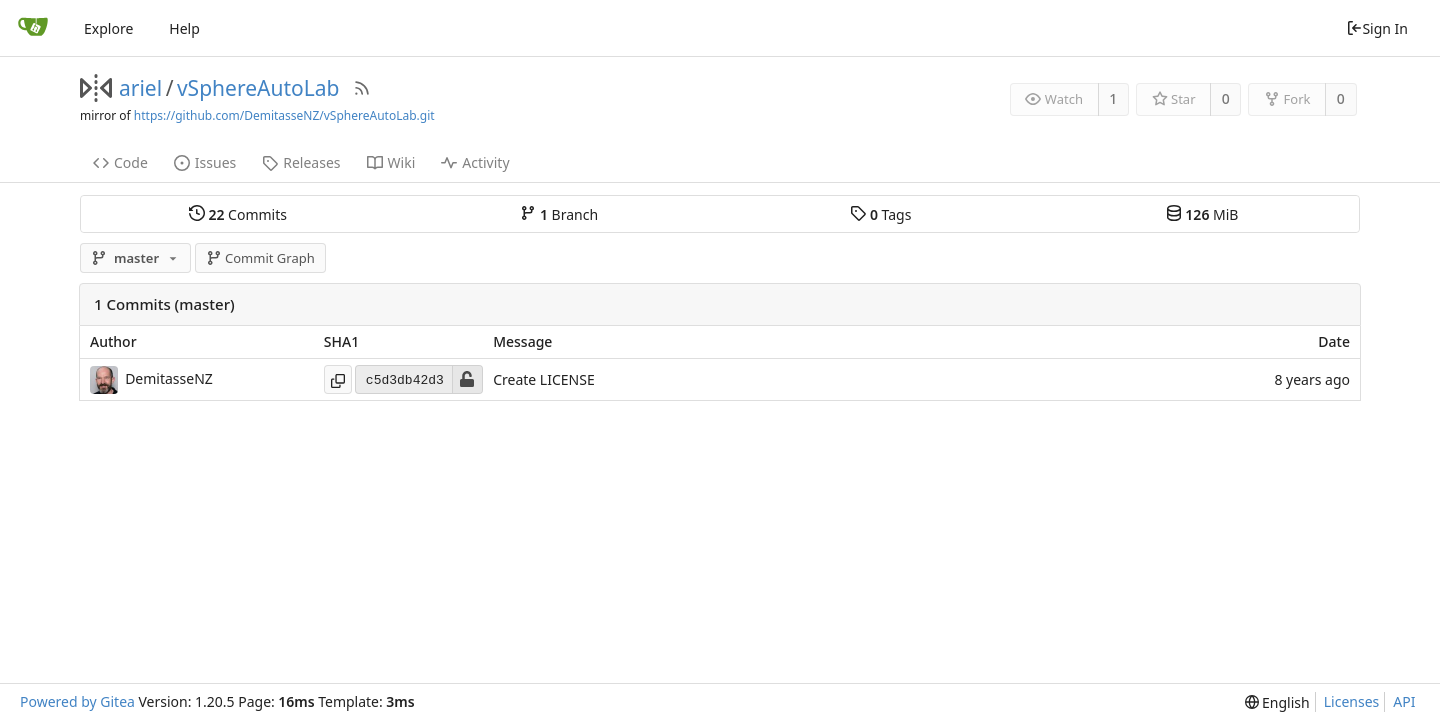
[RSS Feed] (362, 88)
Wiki (391, 162)
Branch (559, 214)
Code (120, 162)
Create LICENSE (544, 380)
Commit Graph (260, 258)
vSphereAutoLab (258, 88)
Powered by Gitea (77, 701)
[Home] (33, 28)
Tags (880, 214)
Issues (205, 162)
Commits (238, 214)
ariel (140, 88)
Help (184, 28)
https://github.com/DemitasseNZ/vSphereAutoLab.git (284, 115)
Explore (108, 28)
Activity (475, 162)
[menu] (1277, 702)
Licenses (1352, 701)
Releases (301, 162)
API (1404, 701)
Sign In (1377, 28)
